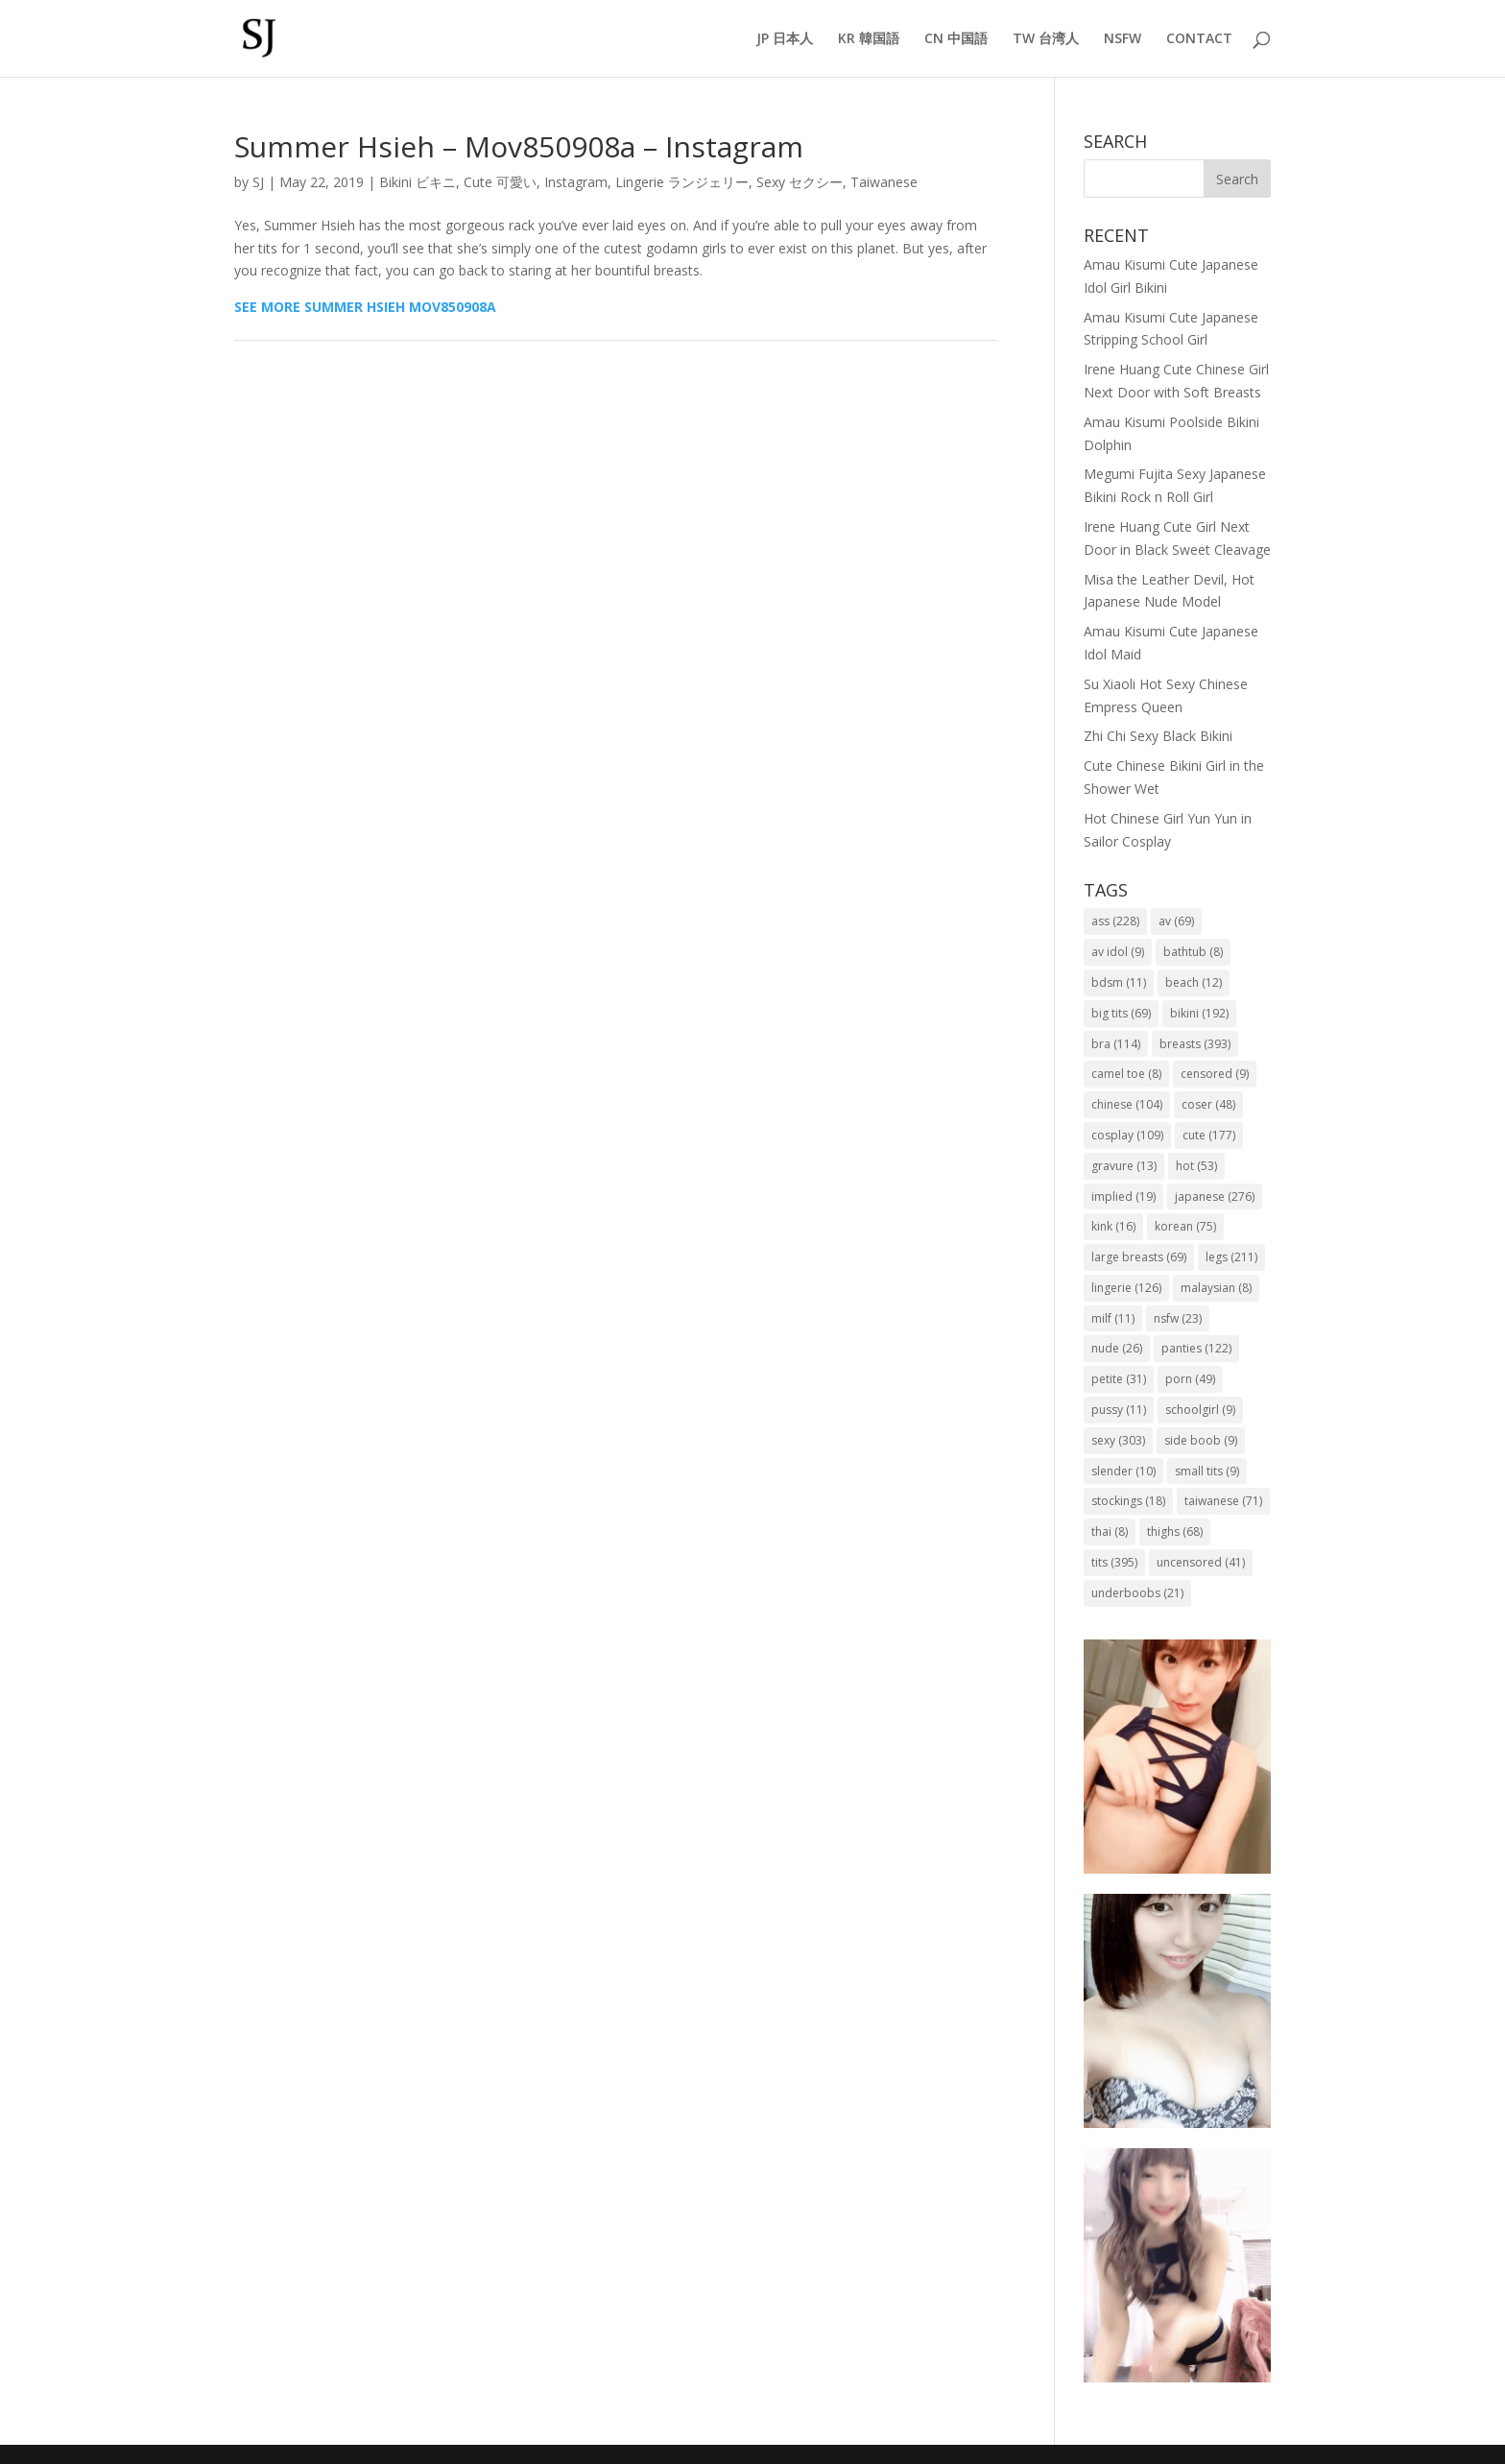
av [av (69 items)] (1176, 921)
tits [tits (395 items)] (1114, 1562)
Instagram (576, 182)
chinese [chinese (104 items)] (1126, 1104)
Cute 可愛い (500, 182)
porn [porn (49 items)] (1190, 1379)
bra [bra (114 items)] (1115, 1044)
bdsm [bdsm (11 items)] (1118, 982)
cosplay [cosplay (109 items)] (1127, 1135)
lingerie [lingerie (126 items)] (1126, 1288)
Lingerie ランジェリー (682, 182)
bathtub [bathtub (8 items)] (1193, 952)
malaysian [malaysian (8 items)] (1216, 1288)
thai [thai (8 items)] (1109, 1531)
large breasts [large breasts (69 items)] (1138, 1257)
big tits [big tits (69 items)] (1121, 1013)
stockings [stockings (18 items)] (1128, 1501)
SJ (258, 182)
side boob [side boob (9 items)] (1200, 1440)
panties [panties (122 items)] (1196, 1348)
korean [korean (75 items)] (1185, 1226)
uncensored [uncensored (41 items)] (1201, 1562)
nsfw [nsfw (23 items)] (1178, 1318)
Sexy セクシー (799, 182)
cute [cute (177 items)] (1208, 1135)
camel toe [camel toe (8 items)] (1126, 1073)
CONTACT (1199, 39)
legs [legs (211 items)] (1231, 1257)
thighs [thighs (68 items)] (1175, 1531)
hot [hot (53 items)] (1196, 1166)
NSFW (1122, 39)
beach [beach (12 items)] (1193, 982)
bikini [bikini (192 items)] (1199, 1013)
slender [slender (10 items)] (1123, 1471)
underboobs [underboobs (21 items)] (1137, 1593)
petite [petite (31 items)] (1118, 1379)
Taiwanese (884, 182)
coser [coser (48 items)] (1208, 1104)
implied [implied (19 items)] (1123, 1196)
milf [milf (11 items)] (1113, 1318)
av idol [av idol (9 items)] (1117, 952)
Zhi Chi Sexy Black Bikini (1158, 736)
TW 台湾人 (1046, 39)
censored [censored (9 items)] (1215, 1073)
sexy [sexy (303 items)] (1118, 1440)
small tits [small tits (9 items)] (1207, 1471)
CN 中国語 (956, 39)
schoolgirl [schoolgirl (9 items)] (1200, 1409)
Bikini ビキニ (417, 182)
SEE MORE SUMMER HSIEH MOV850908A (365, 307)
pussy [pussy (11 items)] (1118, 1409)
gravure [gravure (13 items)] (1124, 1166)
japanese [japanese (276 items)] (1214, 1196)
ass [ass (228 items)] (1115, 921)
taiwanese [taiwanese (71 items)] (1223, 1501)
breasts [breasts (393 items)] (1194, 1044)
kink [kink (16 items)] (1113, 1226)
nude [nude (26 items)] (1116, 1348)
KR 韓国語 (868, 39)
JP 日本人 (784, 39)
